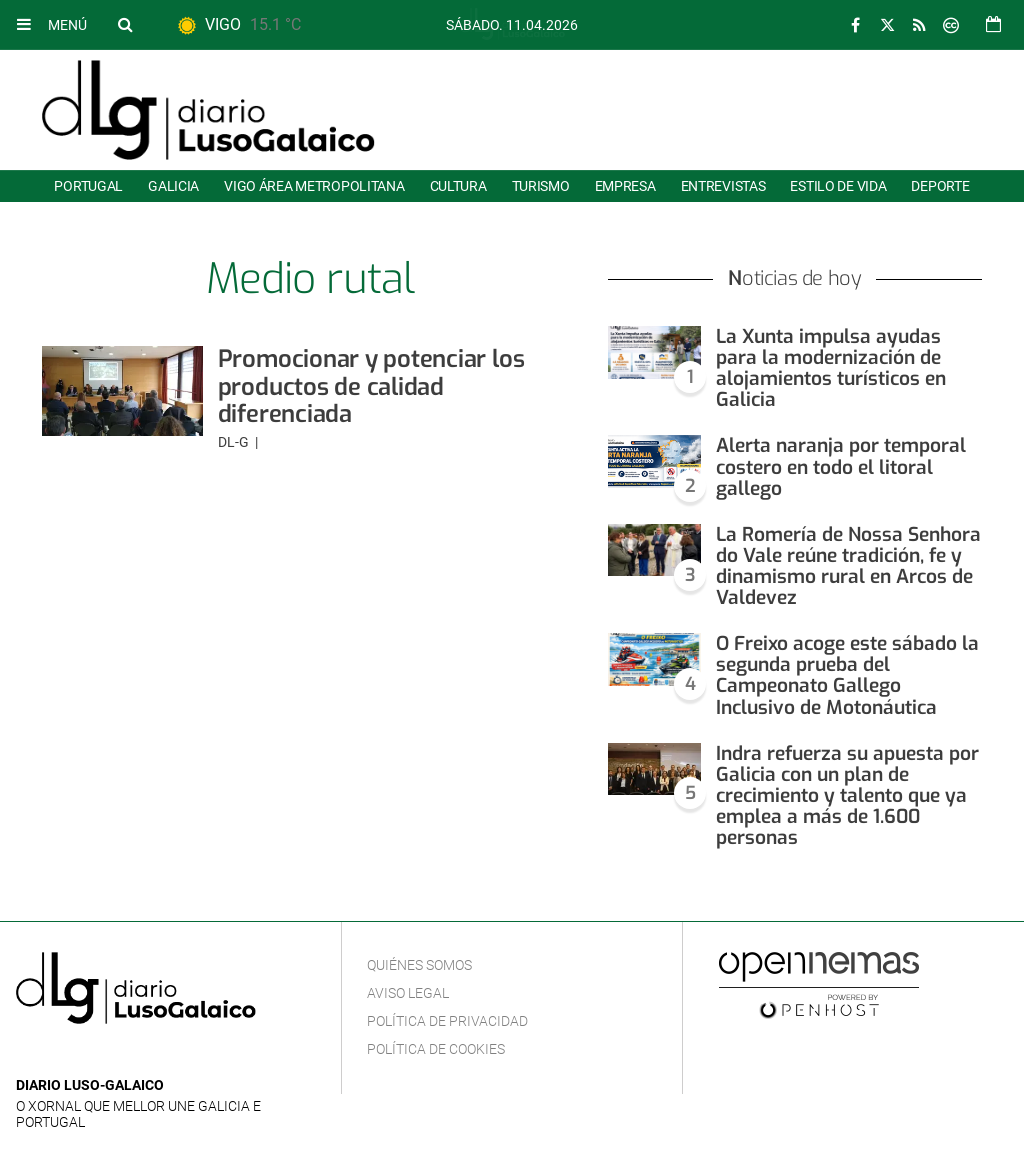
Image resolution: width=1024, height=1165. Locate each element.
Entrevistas (723, 186)
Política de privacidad (447, 1021)
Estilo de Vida (838, 186)
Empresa (625, 186)
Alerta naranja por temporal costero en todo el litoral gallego (841, 466)
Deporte (940, 186)
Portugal (88, 186)
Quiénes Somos (419, 965)
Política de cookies (436, 1049)
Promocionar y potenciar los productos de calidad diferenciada (371, 386)
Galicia (173, 186)
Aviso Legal (408, 993)
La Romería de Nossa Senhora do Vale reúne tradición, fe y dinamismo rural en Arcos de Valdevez (848, 566)
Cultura (458, 186)
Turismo (541, 186)
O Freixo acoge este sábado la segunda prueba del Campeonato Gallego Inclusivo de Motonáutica (847, 675)
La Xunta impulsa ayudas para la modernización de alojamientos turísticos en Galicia (831, 368)
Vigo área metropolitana (314, 186)
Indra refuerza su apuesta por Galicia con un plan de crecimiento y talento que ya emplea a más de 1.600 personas (847, 795)
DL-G (235, 442)
